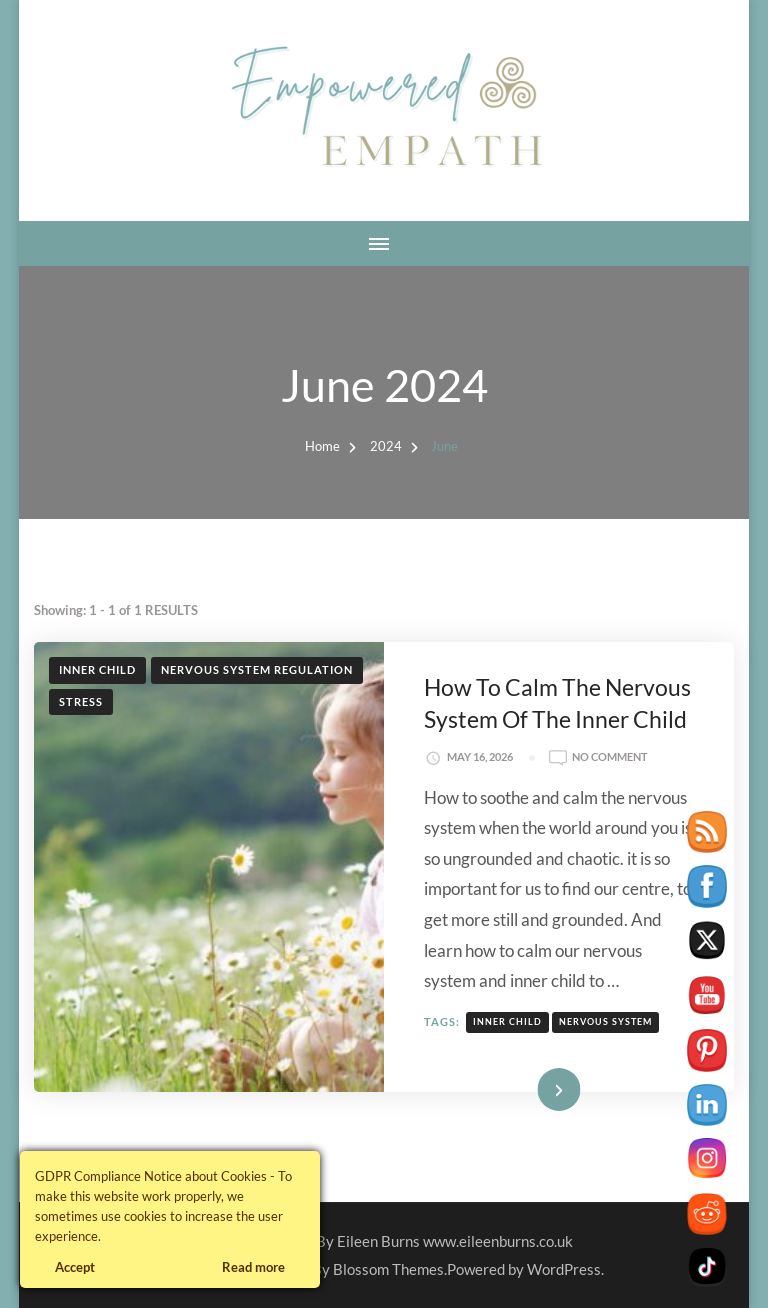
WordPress (564, 1269)
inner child (507, 1021)
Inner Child (97, 669)
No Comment (610, 757)
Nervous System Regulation (257, 669)
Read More (529, 1088)
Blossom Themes (388, 1269)
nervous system (605, 1021)
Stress (81, 701)
